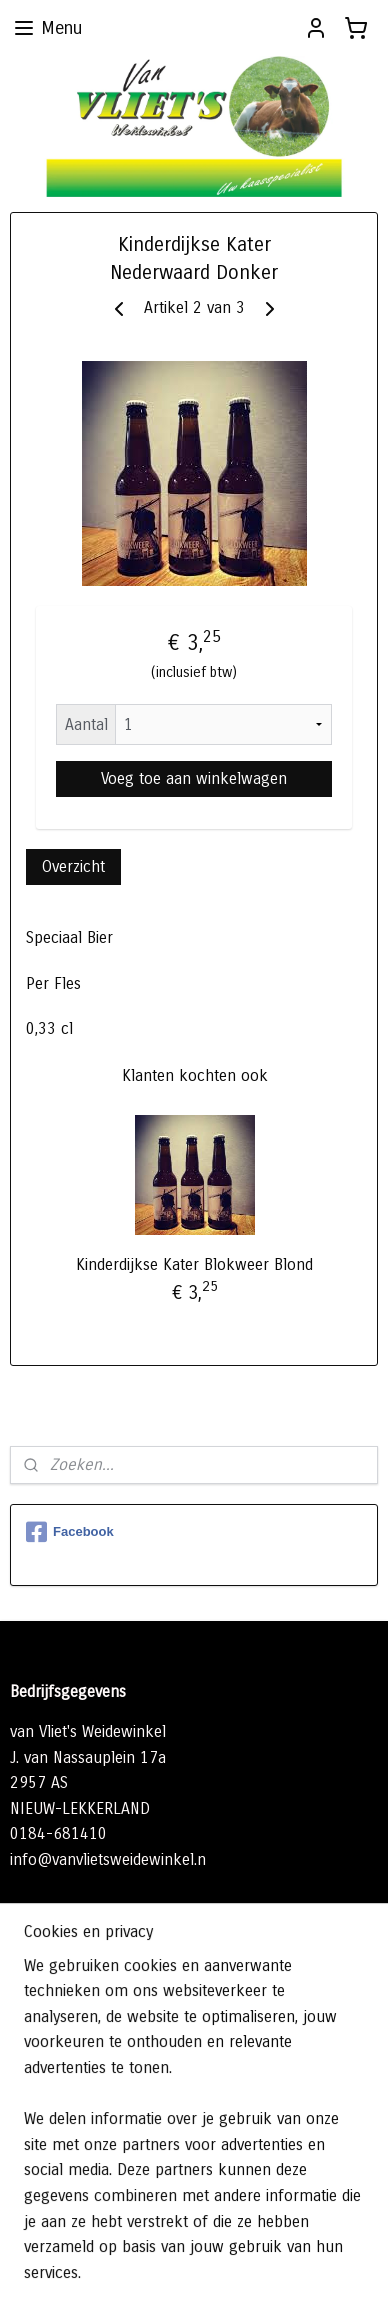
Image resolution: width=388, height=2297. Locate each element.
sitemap (221, 2227)
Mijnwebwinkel (228, 2260)
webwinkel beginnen (325, 2227)
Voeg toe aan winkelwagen (194, 778)
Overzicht (73, 866)
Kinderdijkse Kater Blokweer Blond (194, 1264)
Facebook (70, 1532)
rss (258, 2227)
